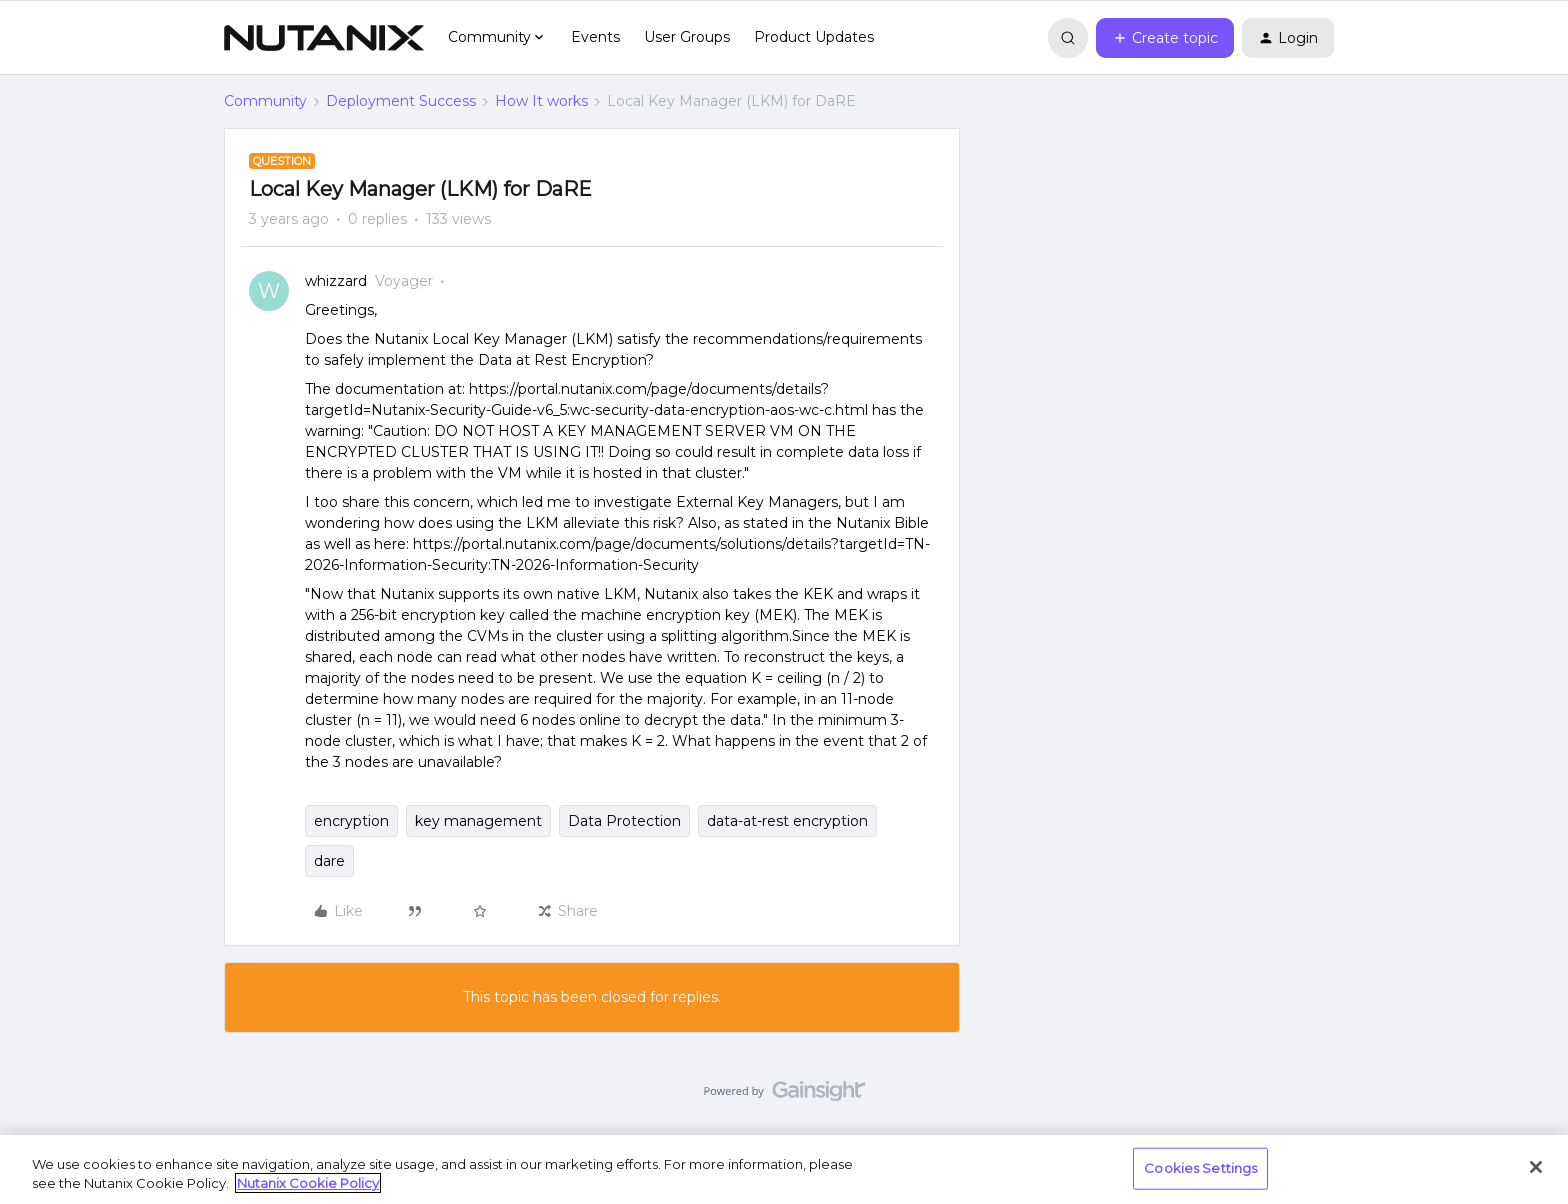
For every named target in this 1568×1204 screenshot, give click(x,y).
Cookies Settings (1200, 1168)
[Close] (1536, 1167)
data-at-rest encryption (787, 821)
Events (595, 37)
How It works (541, 101)
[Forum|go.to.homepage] (324, 38)
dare (329, 861)
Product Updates (814, 37)
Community (265, 101)
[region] (784, 1169)
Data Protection (624, 821)
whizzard (336, 281)
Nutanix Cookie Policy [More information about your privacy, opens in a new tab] (308, 1183)
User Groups (687, 37)
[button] (1165, 38)
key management (478, 821)
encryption (351, 821)
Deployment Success (401, 101)
